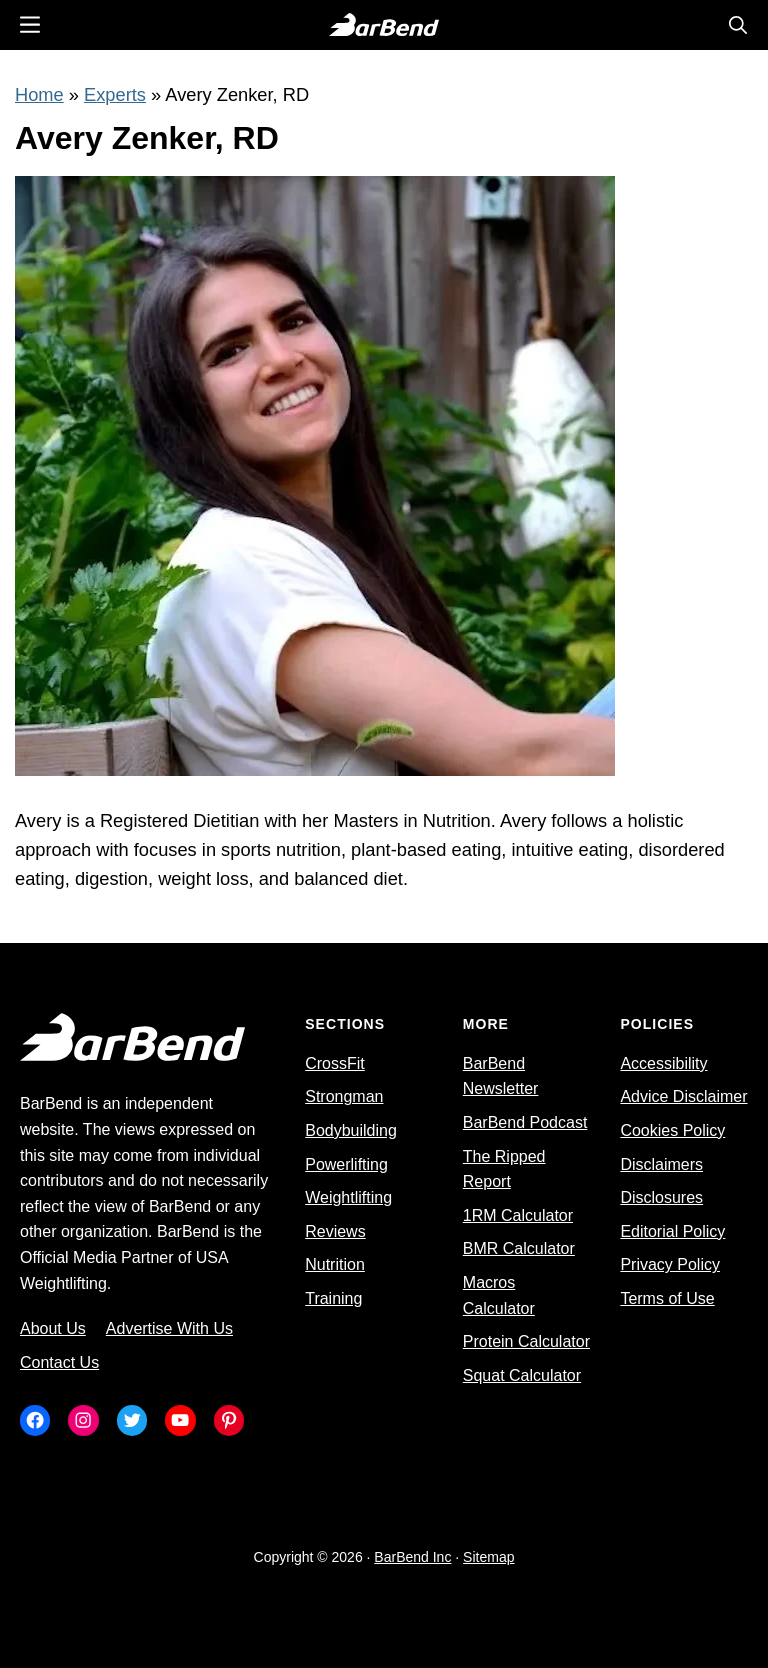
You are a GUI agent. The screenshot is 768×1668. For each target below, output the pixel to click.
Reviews (335, 1231)
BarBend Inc (412, 1557)
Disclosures (661, 1197)
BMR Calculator (519, 1248)
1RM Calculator (518, 1215)
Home (39, 94)
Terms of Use (667, 1298)
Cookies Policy (672, 1130)
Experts (115, 94)
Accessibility (663, 1063)
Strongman (344, 1096)
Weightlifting (348, 1197)
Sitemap (488, 1557)
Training (333, 1298)
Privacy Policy (670, 1264)
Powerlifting (346, 1164)
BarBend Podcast (525, 1122)
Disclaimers (661, 1164)
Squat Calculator (522, 1375)
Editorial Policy (672, 1231)
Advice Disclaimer (683, 1096)
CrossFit (335, 1063)
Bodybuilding (351, 1130)
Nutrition (335, 1264)
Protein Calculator (526, 1341)
